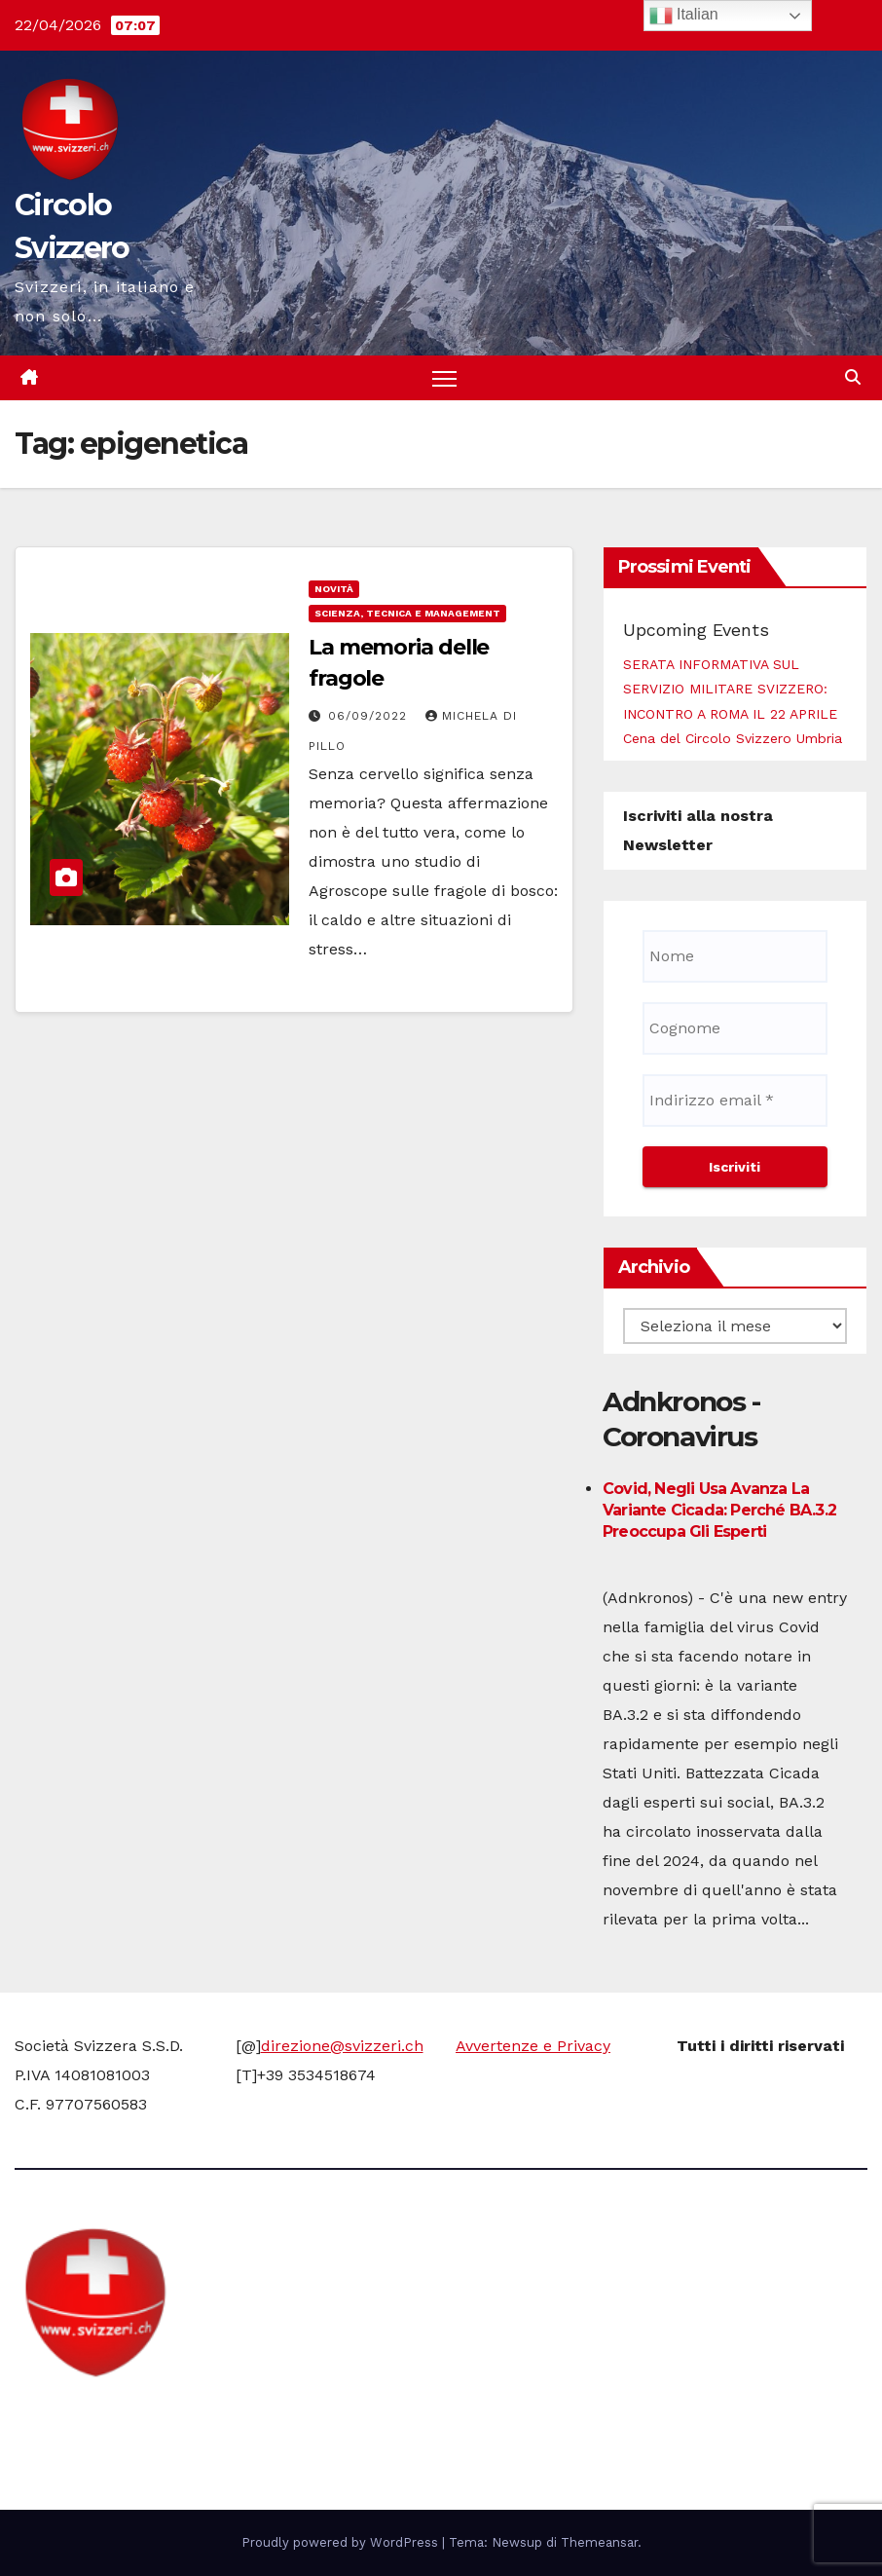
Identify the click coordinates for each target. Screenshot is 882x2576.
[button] (853, 377)
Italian (683, 15)
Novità (333, 588)
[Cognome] (735, 1028)
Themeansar (599, 2542)
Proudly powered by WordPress (341, 2542)
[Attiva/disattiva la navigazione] (444, 378)
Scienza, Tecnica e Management (407, 613)
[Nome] (735, 956)
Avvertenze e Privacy (533, 2045)
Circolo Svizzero (137, 2415)
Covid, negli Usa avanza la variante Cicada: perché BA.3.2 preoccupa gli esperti (719, 1510)
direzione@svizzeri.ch (342, 2045)
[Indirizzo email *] (735, 1100)
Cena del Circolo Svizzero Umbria (732, 738)
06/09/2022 (370, 716)
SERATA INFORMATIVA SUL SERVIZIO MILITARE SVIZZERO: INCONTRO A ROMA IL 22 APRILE (730, 688)
